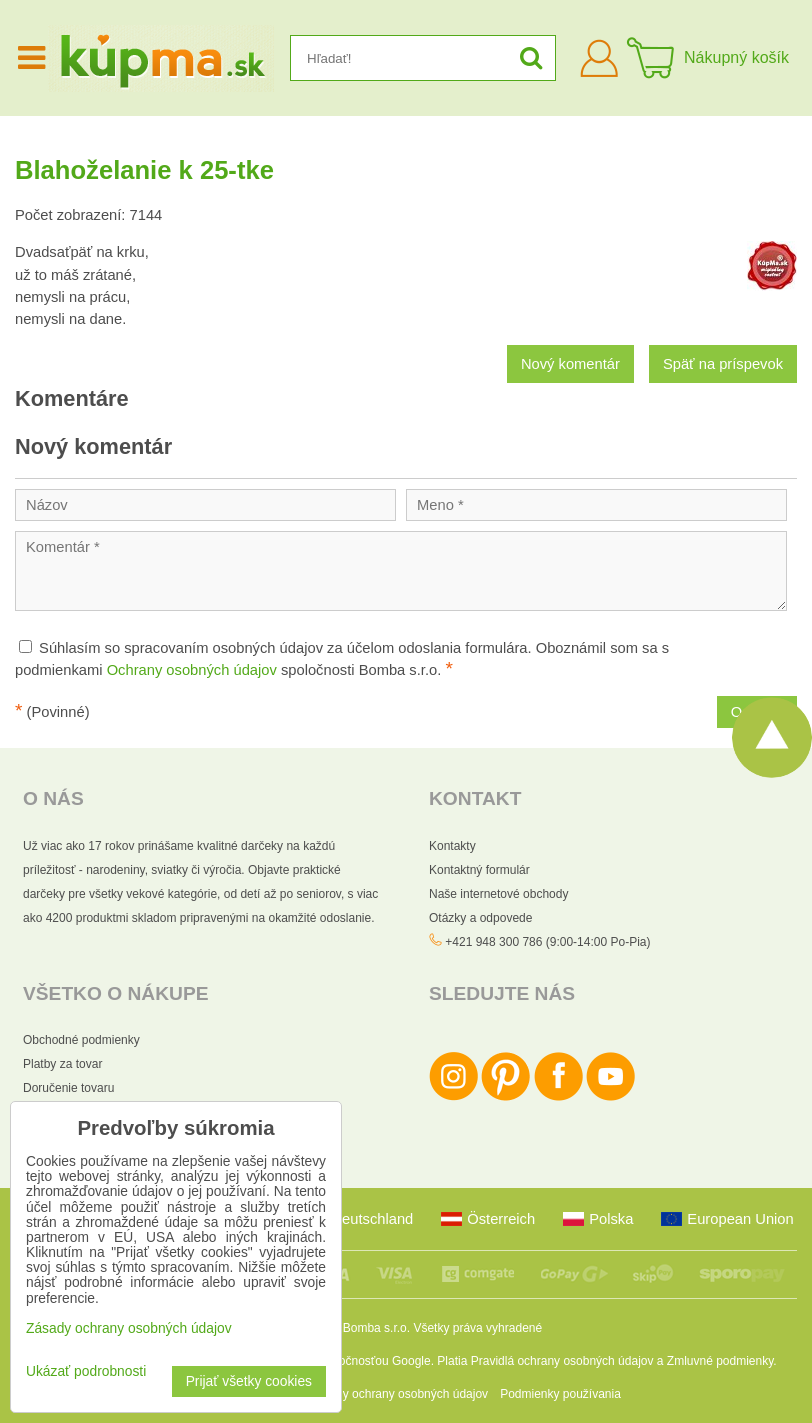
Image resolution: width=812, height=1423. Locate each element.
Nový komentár (570, 364)
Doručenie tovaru (68, 1088)
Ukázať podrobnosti (86, 1371)
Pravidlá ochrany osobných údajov (562, 1361)
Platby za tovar (62, 1064)
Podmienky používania (560, 1394)
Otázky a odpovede (480, 918)
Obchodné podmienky (81, 1040)
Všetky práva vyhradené (477, 1328)
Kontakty (452, 846)
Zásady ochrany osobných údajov (398, 1394)
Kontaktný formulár (479, 870)
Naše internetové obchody (498, 894)
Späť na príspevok (723, 364)
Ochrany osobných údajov (192, 670)
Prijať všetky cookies (249, 1381)
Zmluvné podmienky (720, 1361)
